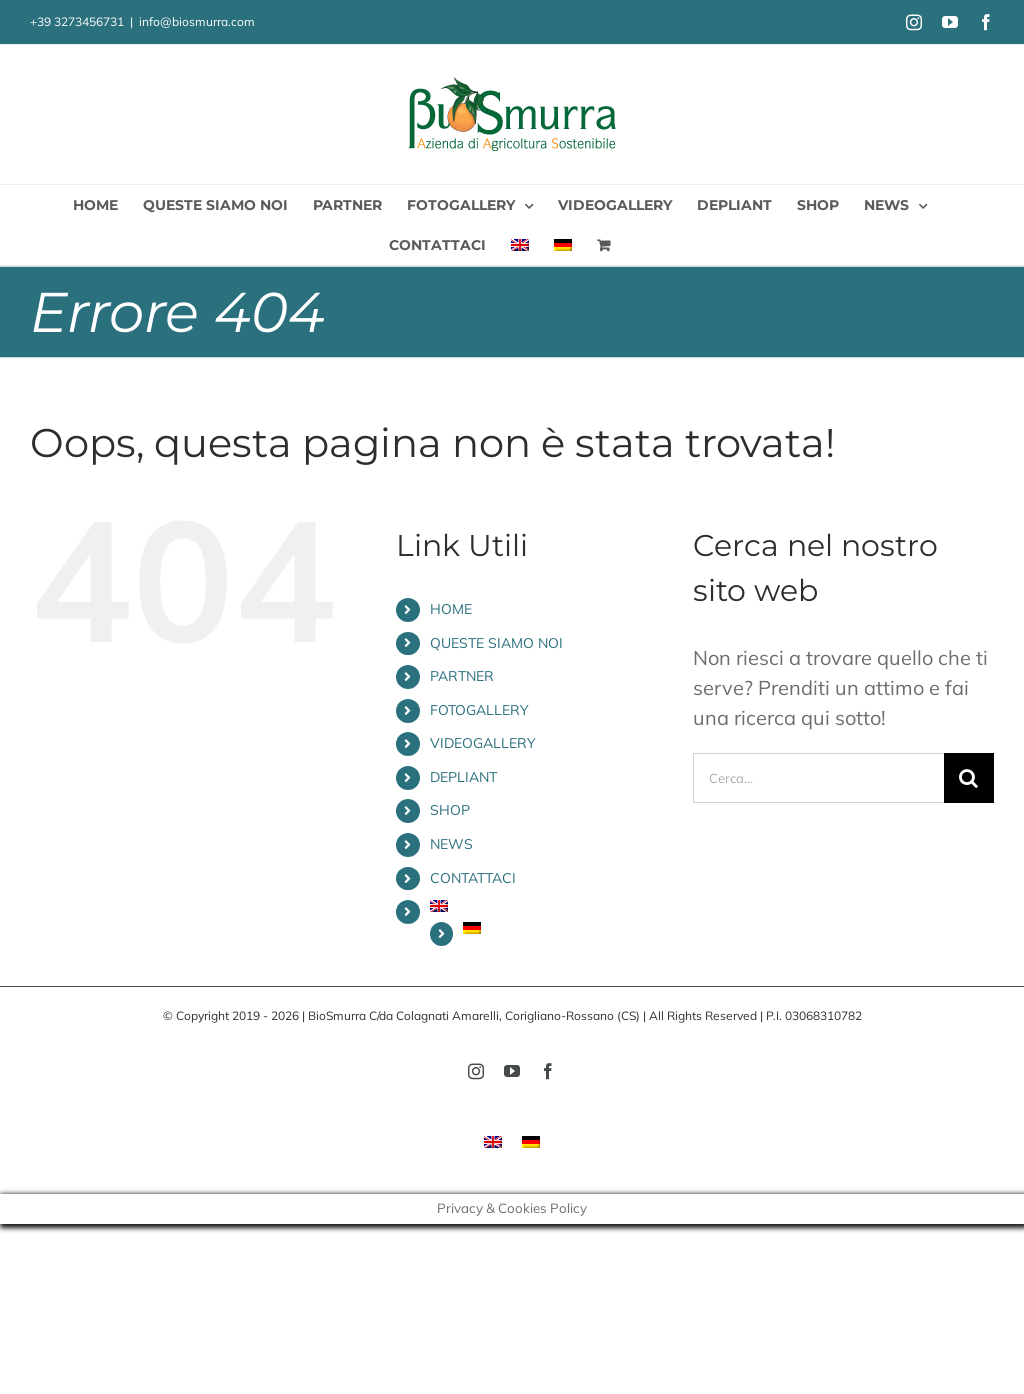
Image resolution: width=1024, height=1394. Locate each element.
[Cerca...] (818, 778)
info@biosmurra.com (197, 21)
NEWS (451, 844)
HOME (451, 609)
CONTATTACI (473, 878)
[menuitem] (520, 245)
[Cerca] (969, 778)
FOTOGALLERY (479, 710)
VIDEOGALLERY (483, 743)
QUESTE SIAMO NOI (496, 643)
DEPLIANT (463, 777)
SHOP (450, 810)
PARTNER (462, 676)
